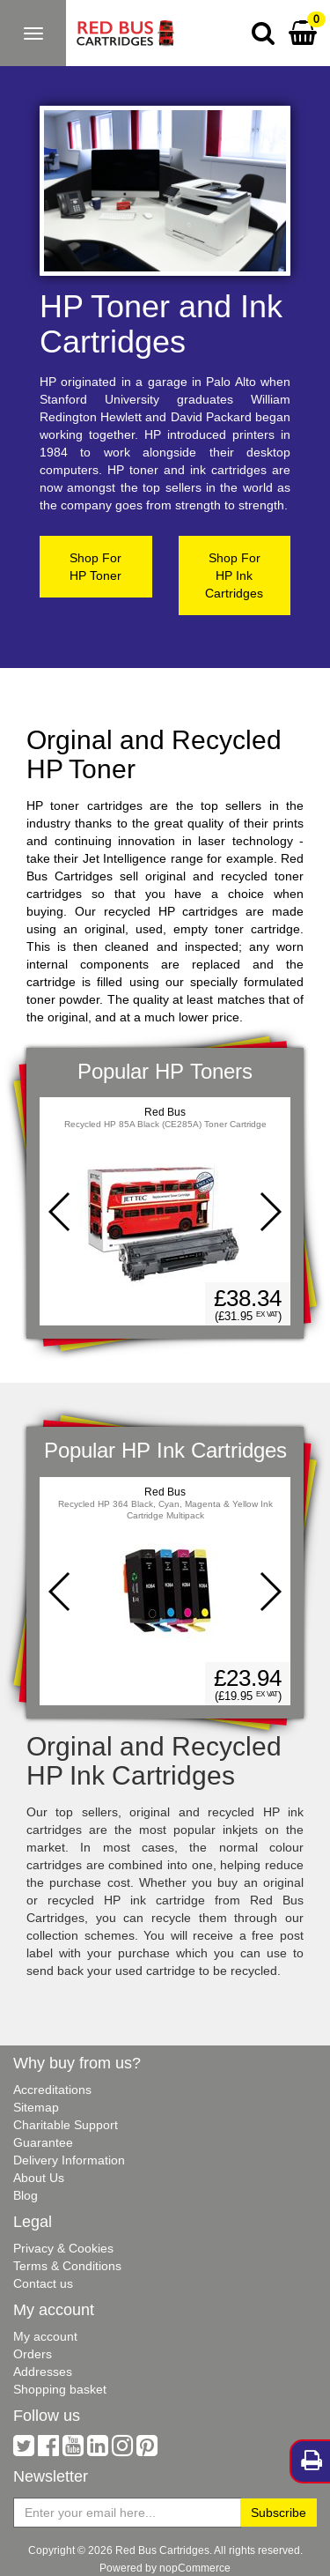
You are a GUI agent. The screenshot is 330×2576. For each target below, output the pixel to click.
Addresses (42, 2371)
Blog (25, 2195)
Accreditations (52, 2089)
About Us (38, 2178)
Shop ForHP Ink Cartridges (234, 575)
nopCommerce (195, 2567)
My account (45, 2336)
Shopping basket (59, 2389)
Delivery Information (69, 2160)
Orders (32, 2354)
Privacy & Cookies (63, 2248)
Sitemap (36, 2107)
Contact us (43, 2283)
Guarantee (43, 2142)
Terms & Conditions (67, 2266)
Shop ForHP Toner (95, 567)
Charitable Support (65, 2125)
